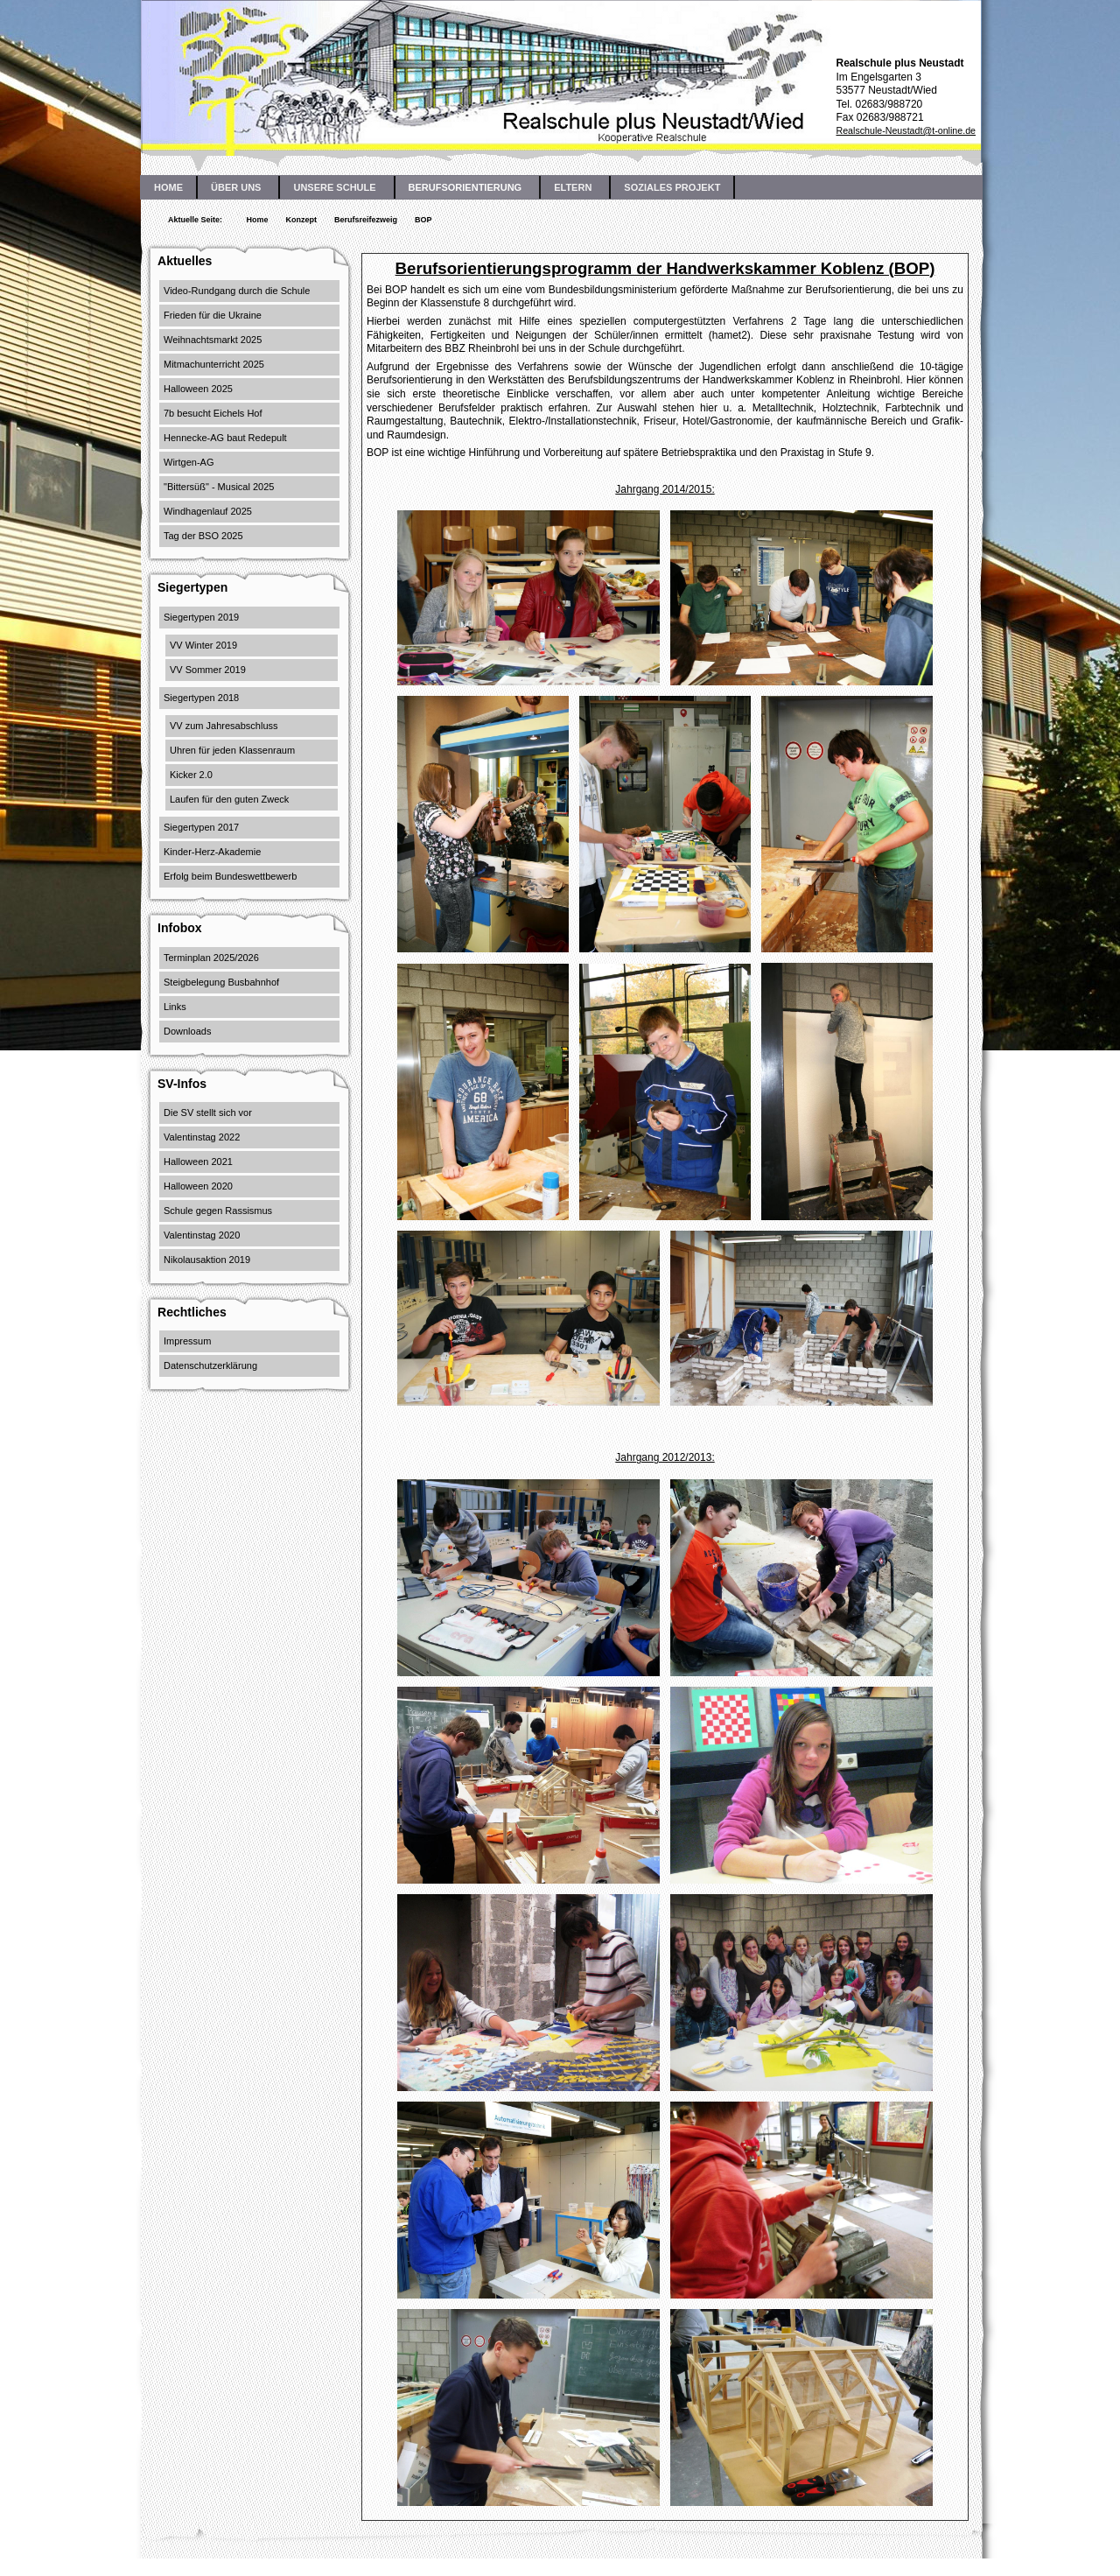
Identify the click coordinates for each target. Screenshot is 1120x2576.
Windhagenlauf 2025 (208, 511)
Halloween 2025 (198, 388)
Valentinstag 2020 (202, 1235)
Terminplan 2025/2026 (211, 957)
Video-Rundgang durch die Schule (237, 290)
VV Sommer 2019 (208, 669)
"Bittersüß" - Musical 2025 (219, 486)
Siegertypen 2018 (201, 697)
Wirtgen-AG (189, 462)
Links (175, 1006)
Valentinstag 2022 (202, 1137)
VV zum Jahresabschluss (224, 725)
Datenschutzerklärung (210, 1365)
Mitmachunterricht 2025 (214, 364)
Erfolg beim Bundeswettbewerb (230, 876)
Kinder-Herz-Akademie (212, 851)
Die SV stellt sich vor (208, 1112)
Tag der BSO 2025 (203, 535)
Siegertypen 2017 (201, 827)
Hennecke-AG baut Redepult (225, 437)
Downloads (187, 1031)
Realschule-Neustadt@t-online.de (906, 130)
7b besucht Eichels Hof (213, 413)
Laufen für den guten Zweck (229, 799)
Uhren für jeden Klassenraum (232, 750)
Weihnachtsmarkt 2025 (213, 339)
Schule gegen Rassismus (218, 1210)
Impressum (187, 1341)
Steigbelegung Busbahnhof (221, 982)
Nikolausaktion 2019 (207, 1259)
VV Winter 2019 (203, 645)
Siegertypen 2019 (201, 617)
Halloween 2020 (198, 1186)
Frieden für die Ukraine (213, 315)
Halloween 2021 (198, 1161)
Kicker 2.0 (191, 774)
